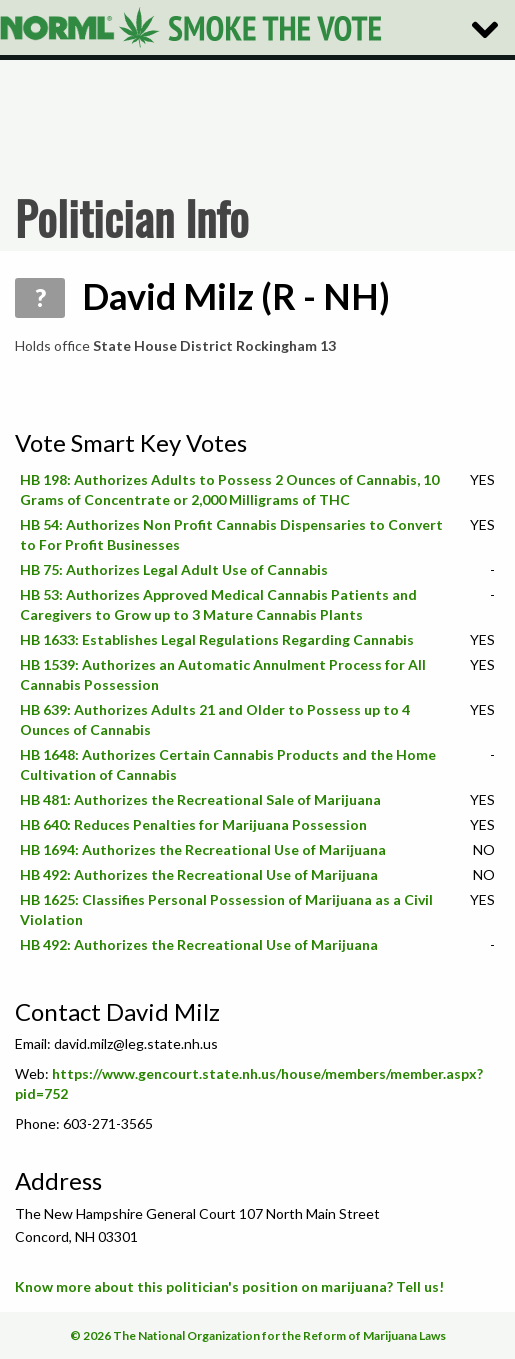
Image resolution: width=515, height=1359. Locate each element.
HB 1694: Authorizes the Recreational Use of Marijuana (203, 849)
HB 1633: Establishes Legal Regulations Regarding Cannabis (217, 639)
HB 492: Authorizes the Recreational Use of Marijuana (199, 874)
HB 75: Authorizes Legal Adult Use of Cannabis (174, 569)
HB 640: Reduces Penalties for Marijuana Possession (193, 824)
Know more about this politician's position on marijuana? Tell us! (229, 1286)
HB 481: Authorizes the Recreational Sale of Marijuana (200, 799)
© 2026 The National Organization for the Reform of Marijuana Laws (258, 1335)
